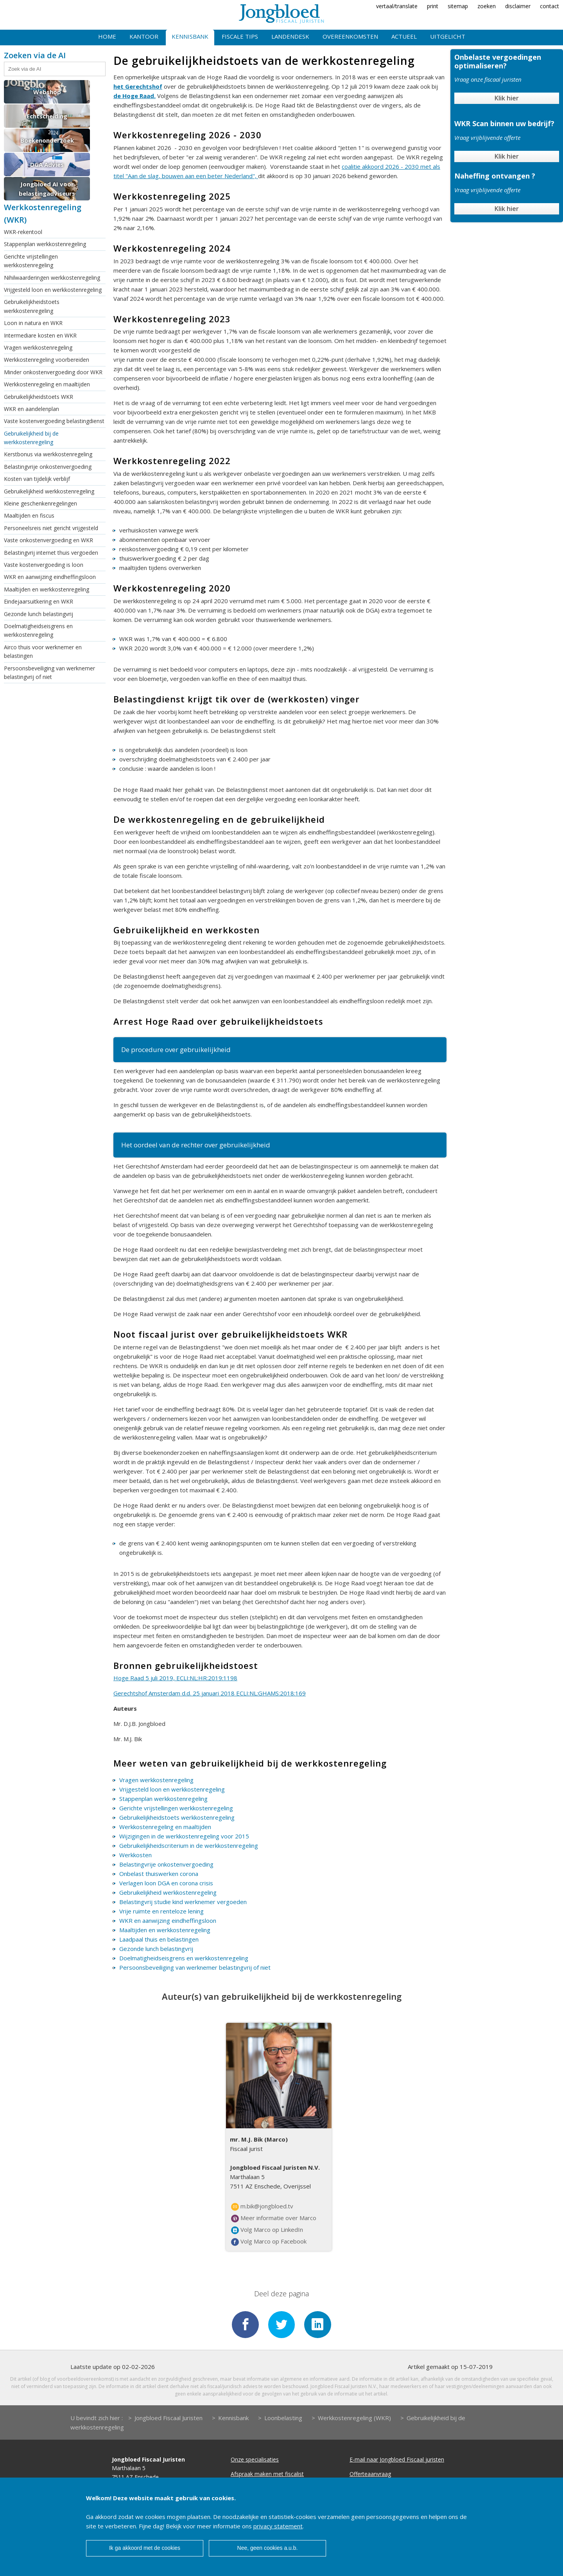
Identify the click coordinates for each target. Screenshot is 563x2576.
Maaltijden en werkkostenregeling (46, 589)
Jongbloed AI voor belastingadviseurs (47, 188)
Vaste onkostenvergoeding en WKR (48, 540)
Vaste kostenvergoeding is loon (43, 564)
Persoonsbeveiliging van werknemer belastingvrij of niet (49, 673)
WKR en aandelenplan (31, 409)
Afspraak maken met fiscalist (267, 2474)
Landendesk (290, 36)
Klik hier (507, 98)
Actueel (404, 36)
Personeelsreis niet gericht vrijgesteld (51, 528)
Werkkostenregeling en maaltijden (47, 384)
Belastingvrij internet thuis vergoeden (51, 552)
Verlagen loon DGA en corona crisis (166, 1883)
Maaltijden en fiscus (29, 515)
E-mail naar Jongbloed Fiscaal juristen (397, 2460)
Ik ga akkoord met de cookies (144, 2548)
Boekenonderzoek (47, 140)
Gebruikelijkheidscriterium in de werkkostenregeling (188, 1845)
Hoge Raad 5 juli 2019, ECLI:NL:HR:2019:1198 (175, 1678)
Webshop (47, 92)
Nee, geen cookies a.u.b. (267, 2548)
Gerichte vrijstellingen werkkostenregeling (31, 261)
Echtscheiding (47, 116)
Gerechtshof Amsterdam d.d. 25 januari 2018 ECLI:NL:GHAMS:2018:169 (209, 1693)
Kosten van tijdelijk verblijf (37, 478)
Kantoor (143, 36)
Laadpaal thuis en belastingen (159, 1939)
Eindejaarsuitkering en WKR (38, 601)
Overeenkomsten (350, 36)
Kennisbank (190, 36)
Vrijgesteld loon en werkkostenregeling (53, 289)
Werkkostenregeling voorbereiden (46, 359)
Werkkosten (135, 1855)
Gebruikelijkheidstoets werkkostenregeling (31, 306)
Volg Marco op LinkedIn (267, 2230)
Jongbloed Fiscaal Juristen (168, 2418)
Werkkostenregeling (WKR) (354, 2418)
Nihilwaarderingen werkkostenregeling (52, 277)
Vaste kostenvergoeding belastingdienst (54, 421)
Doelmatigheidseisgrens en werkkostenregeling (38, 630)
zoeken (486, 6)
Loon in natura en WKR (33, 323)
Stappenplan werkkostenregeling (45, 244)
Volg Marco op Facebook (269, 2241)
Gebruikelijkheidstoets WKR (38, 396)
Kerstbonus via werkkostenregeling (48, 454)
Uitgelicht (447, 36)
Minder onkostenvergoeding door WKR (53, 372)
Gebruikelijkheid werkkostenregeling (49, 491)
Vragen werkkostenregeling (38, 347)
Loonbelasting (283, 2418)
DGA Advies (47, 164)
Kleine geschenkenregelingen (40, 503)
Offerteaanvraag (370, 2474)
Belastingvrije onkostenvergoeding (47, 466)
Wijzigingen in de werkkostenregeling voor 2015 (184, 1836)
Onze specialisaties (255, 2460)
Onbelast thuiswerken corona (158, 1874)
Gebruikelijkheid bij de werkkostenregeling (31, 438)
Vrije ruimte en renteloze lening (161, 1911)
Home (107, 36)
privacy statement (278, 2526)
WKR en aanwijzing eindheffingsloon (50, 577)
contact (549, 6)
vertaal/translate (397, 6)
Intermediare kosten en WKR (40, 335)
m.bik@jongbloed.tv (262, 2206)
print (432, 6)
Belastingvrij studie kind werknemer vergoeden (183, 1902)
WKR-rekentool (23, 232)
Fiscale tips (240, 36)
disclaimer (518, 6)
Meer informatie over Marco (273, 2218)
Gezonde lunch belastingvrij (38, 614)
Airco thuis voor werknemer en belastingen (43, 651)
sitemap (458, 6)
